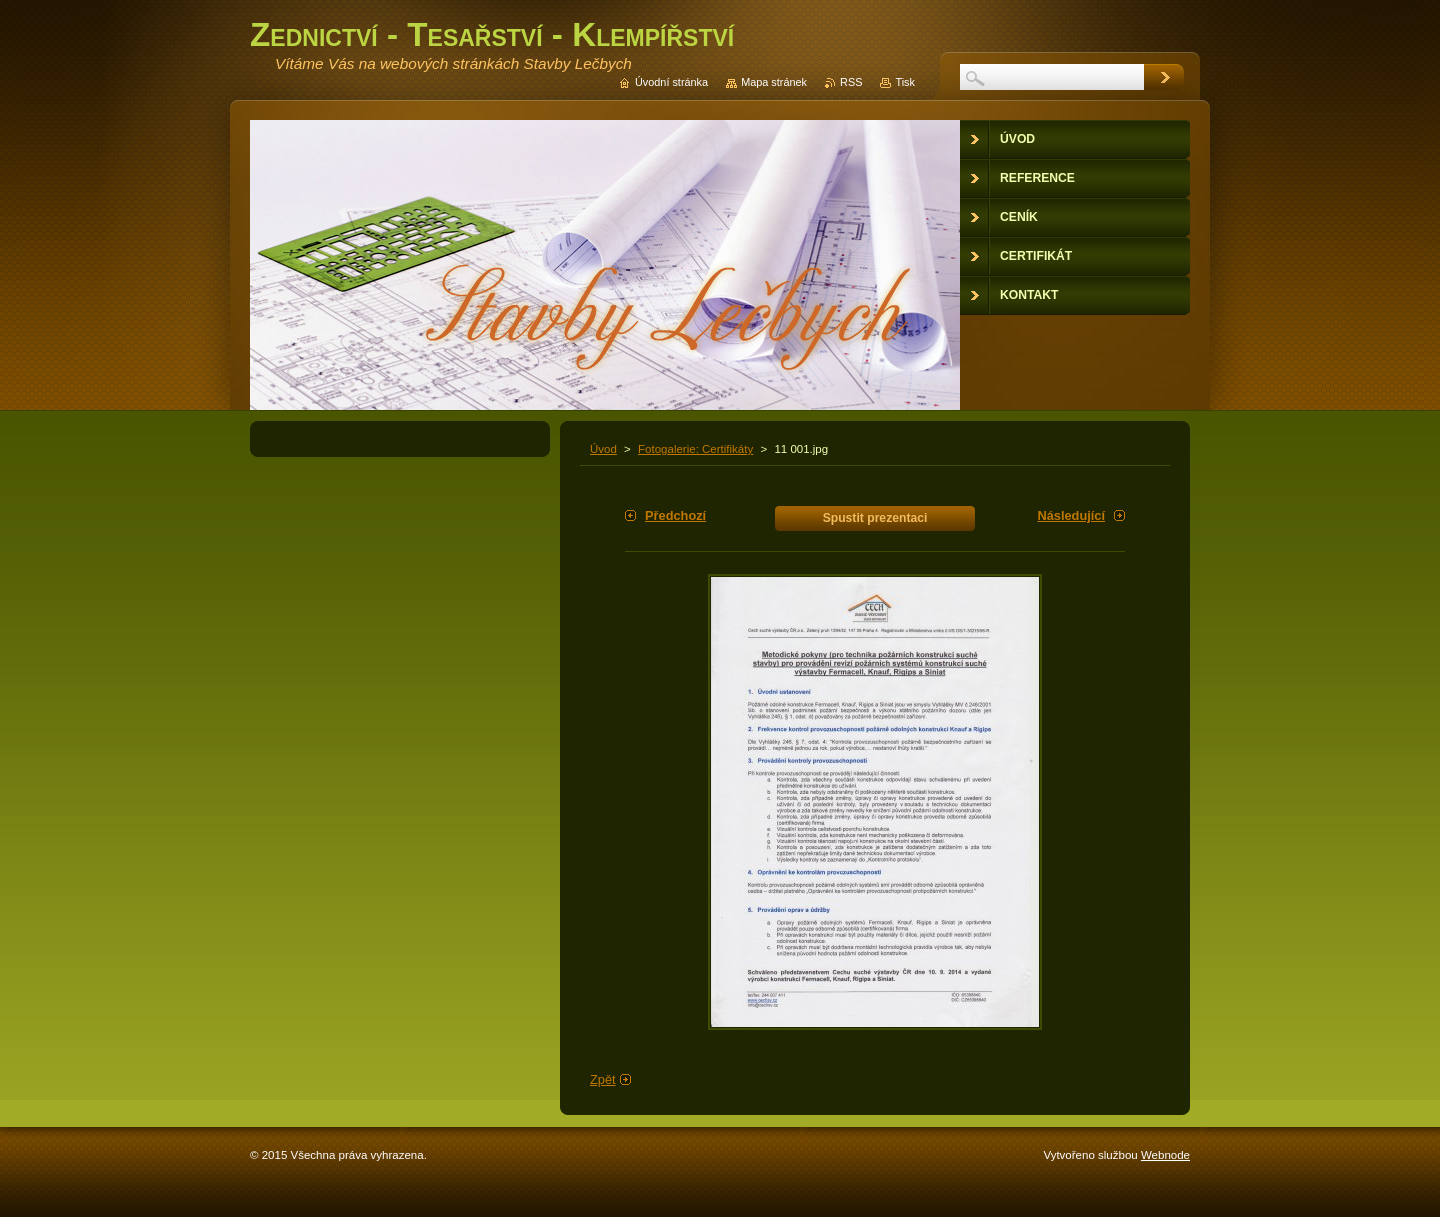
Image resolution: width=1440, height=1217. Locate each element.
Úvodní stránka (671, 82)
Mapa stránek (774, 82)
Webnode (1165, 1155)
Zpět (603, 1079)
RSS (851, 82)
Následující (1071, 515)
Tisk (905, 82)
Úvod (603, 449)
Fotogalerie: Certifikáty (695, 449)
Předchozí (675, 515)
